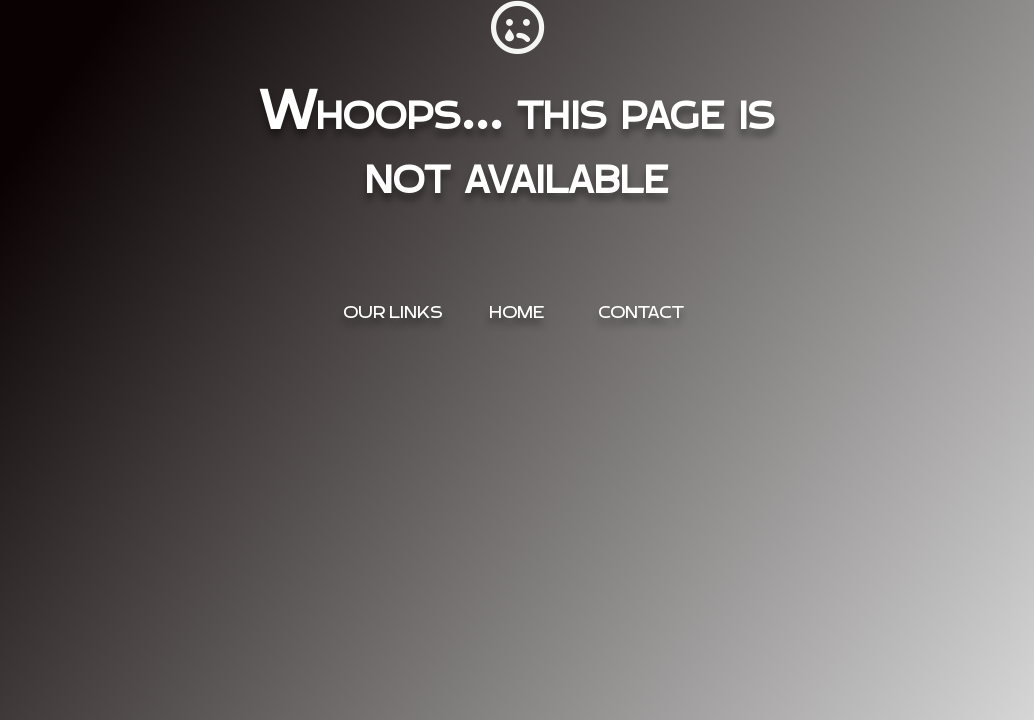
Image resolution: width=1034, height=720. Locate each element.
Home (516, 312)
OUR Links (393, 312)
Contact (641, 312)
